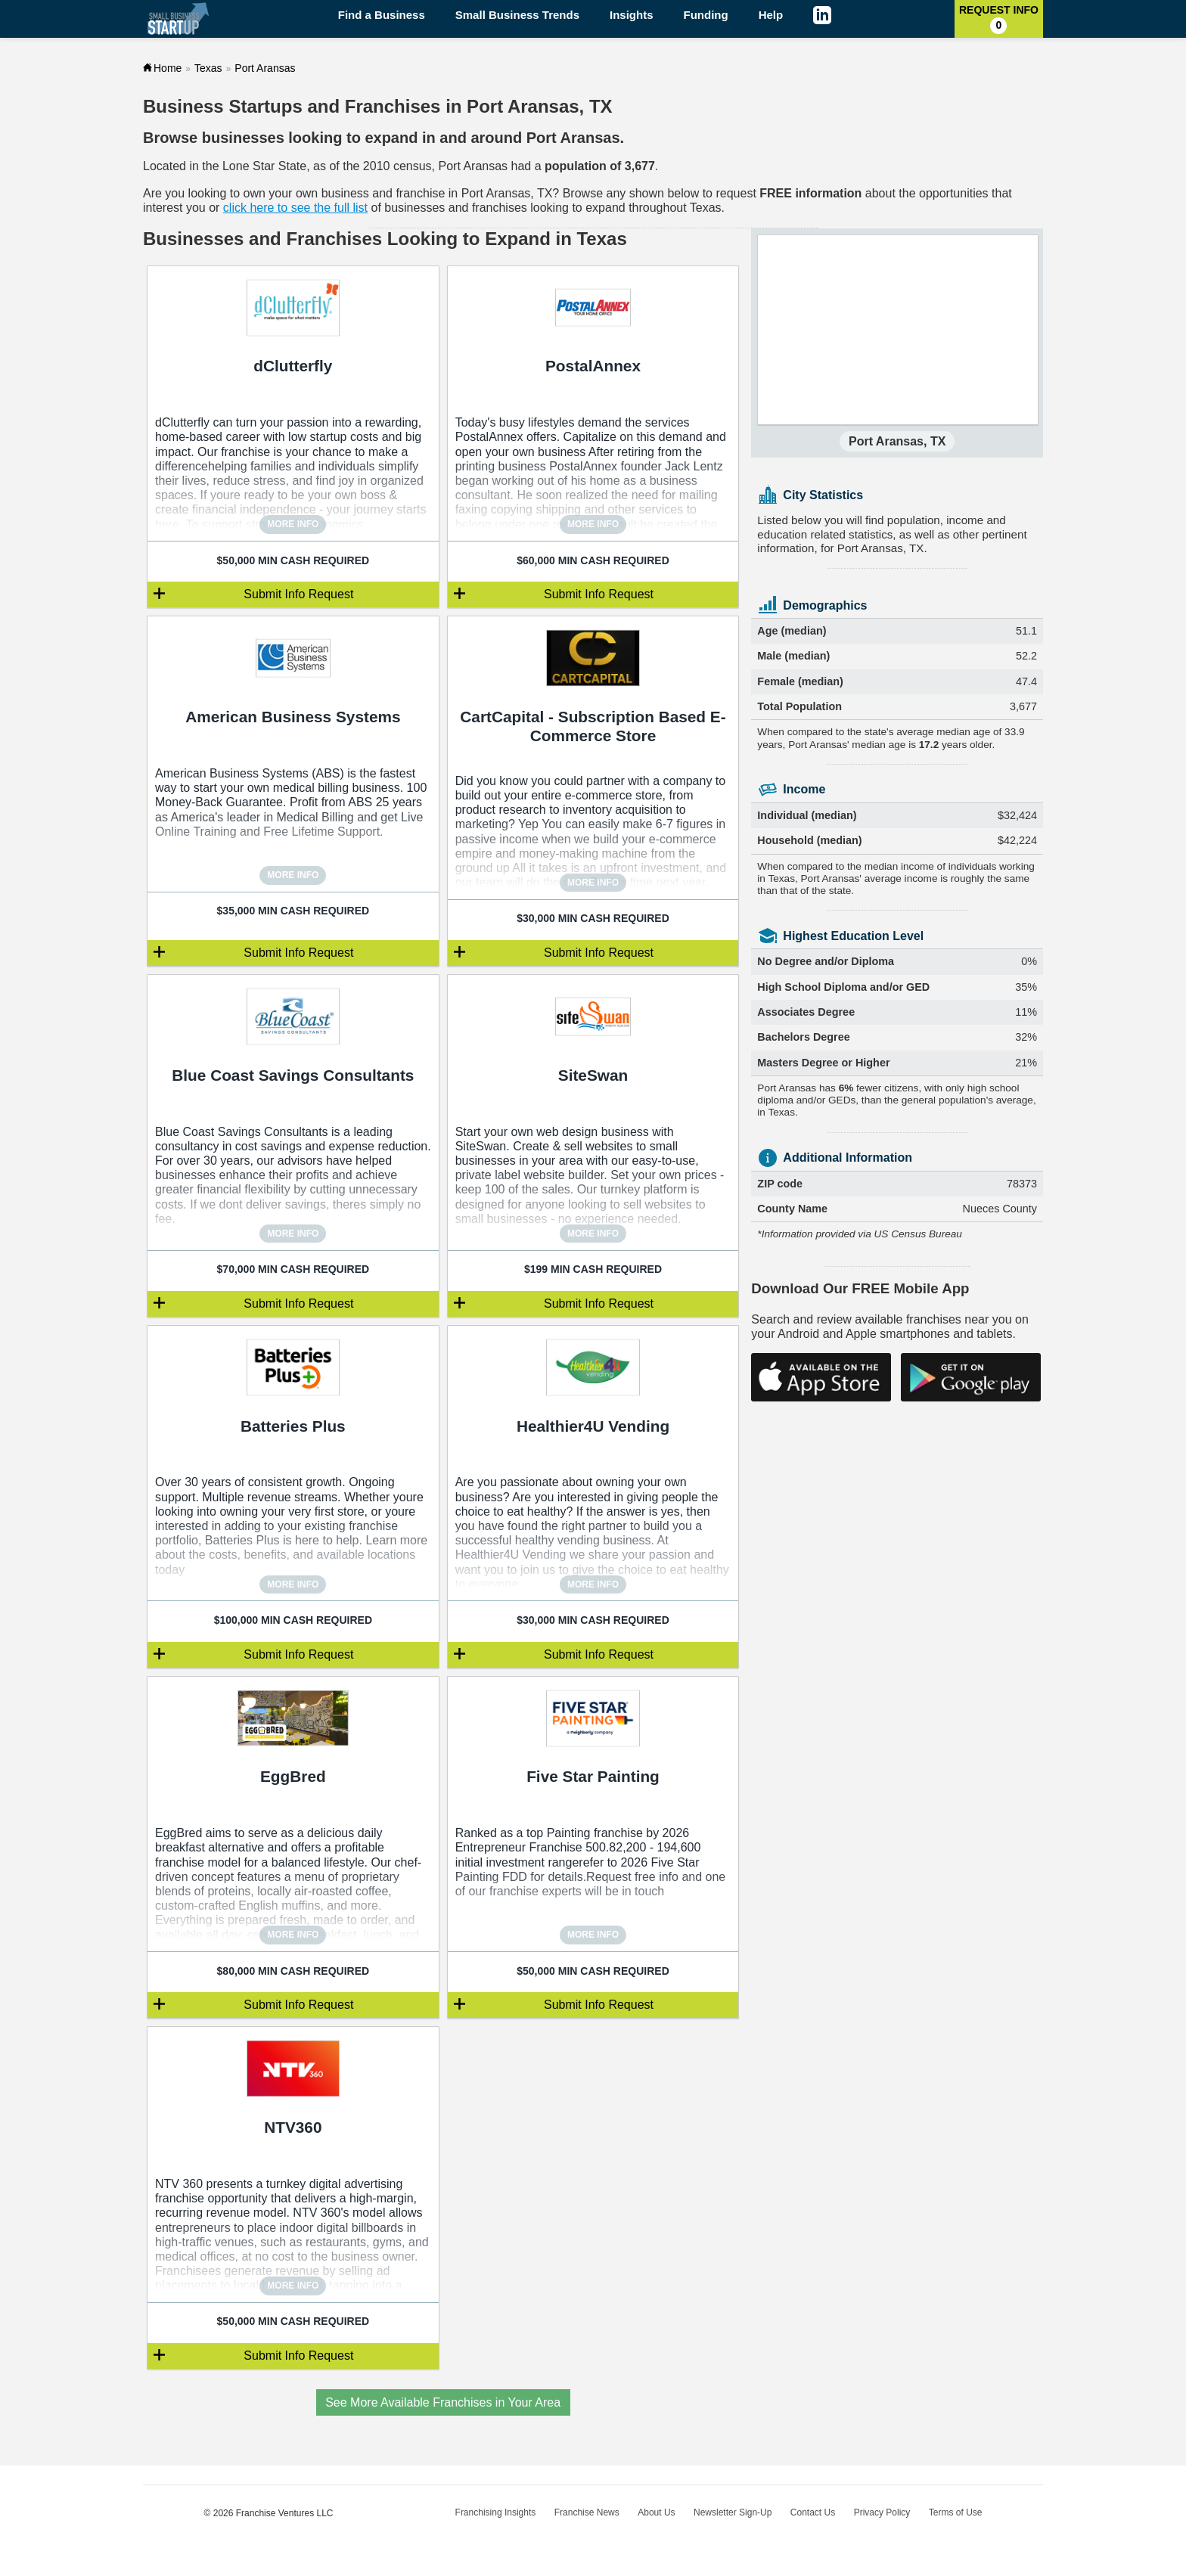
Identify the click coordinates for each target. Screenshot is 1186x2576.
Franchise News (586, 2512)
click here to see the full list (295, 207)
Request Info (999, 19)
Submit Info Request (298, 594)
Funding (706, 14)
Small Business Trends (517, 14)
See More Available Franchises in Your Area (442, 2402)
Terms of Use (956, 2512)
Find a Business (381, 14)
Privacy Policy (882, 2512)
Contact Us (812, 2512)
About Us (656, 2512)
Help (771, 14)
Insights (632, 14)
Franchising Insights (495, 2512)
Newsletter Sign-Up (733, 2512)
